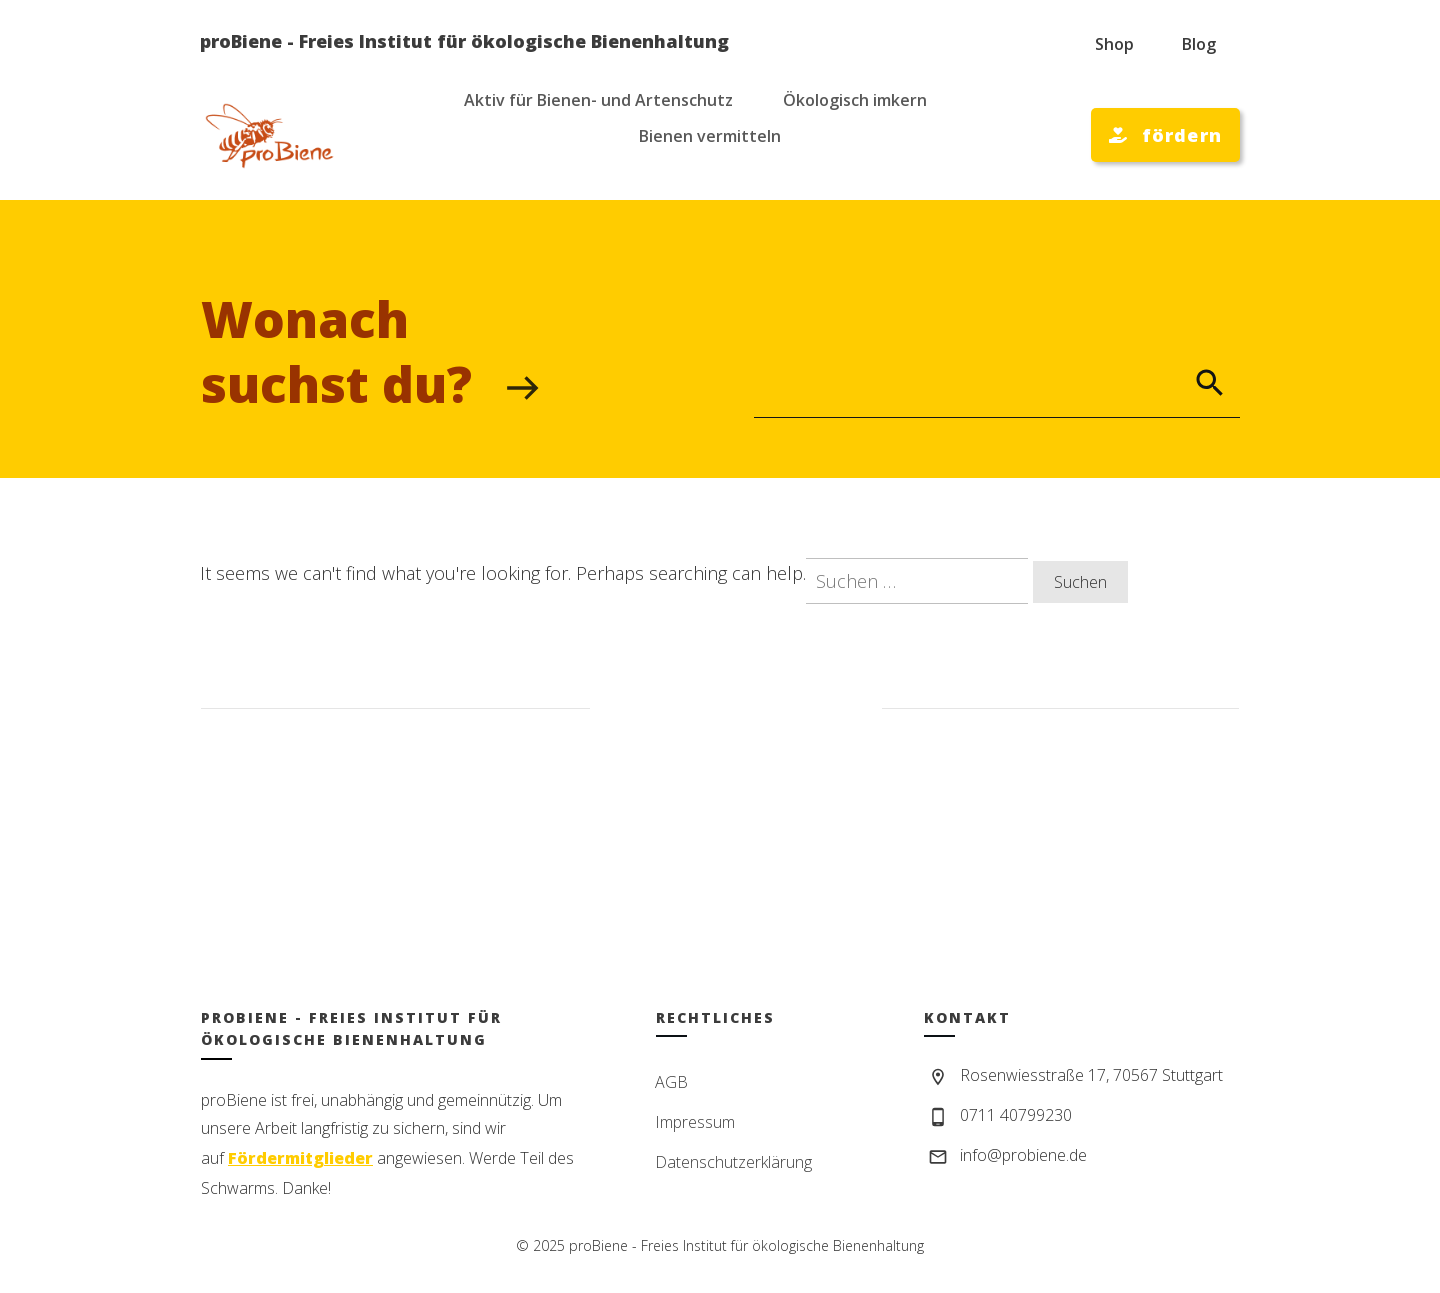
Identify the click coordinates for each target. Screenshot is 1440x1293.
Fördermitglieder (300, 1158)
